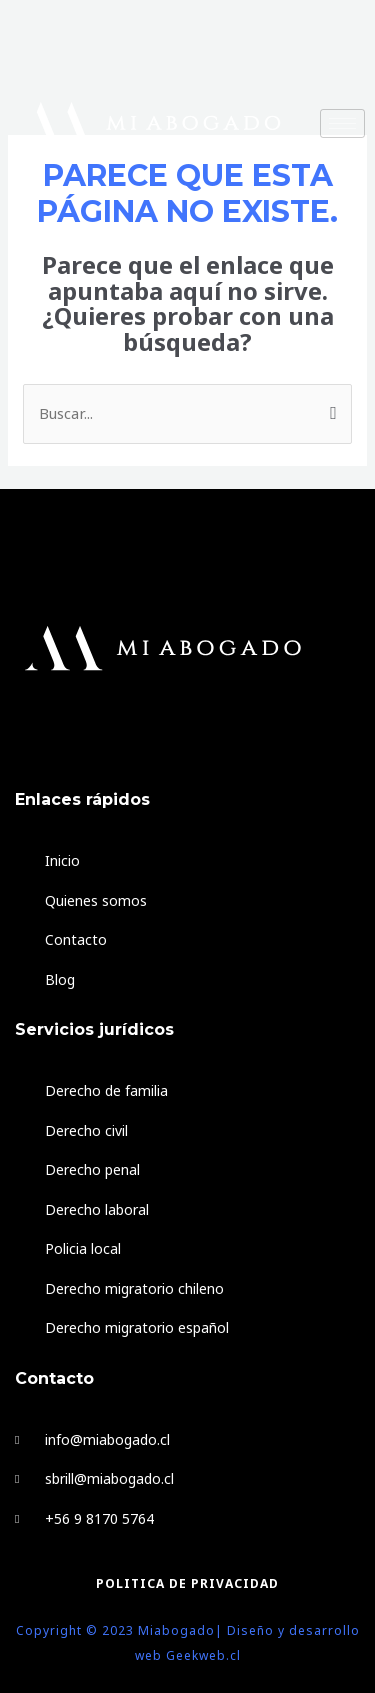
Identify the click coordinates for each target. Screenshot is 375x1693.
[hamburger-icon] (342, 123)
